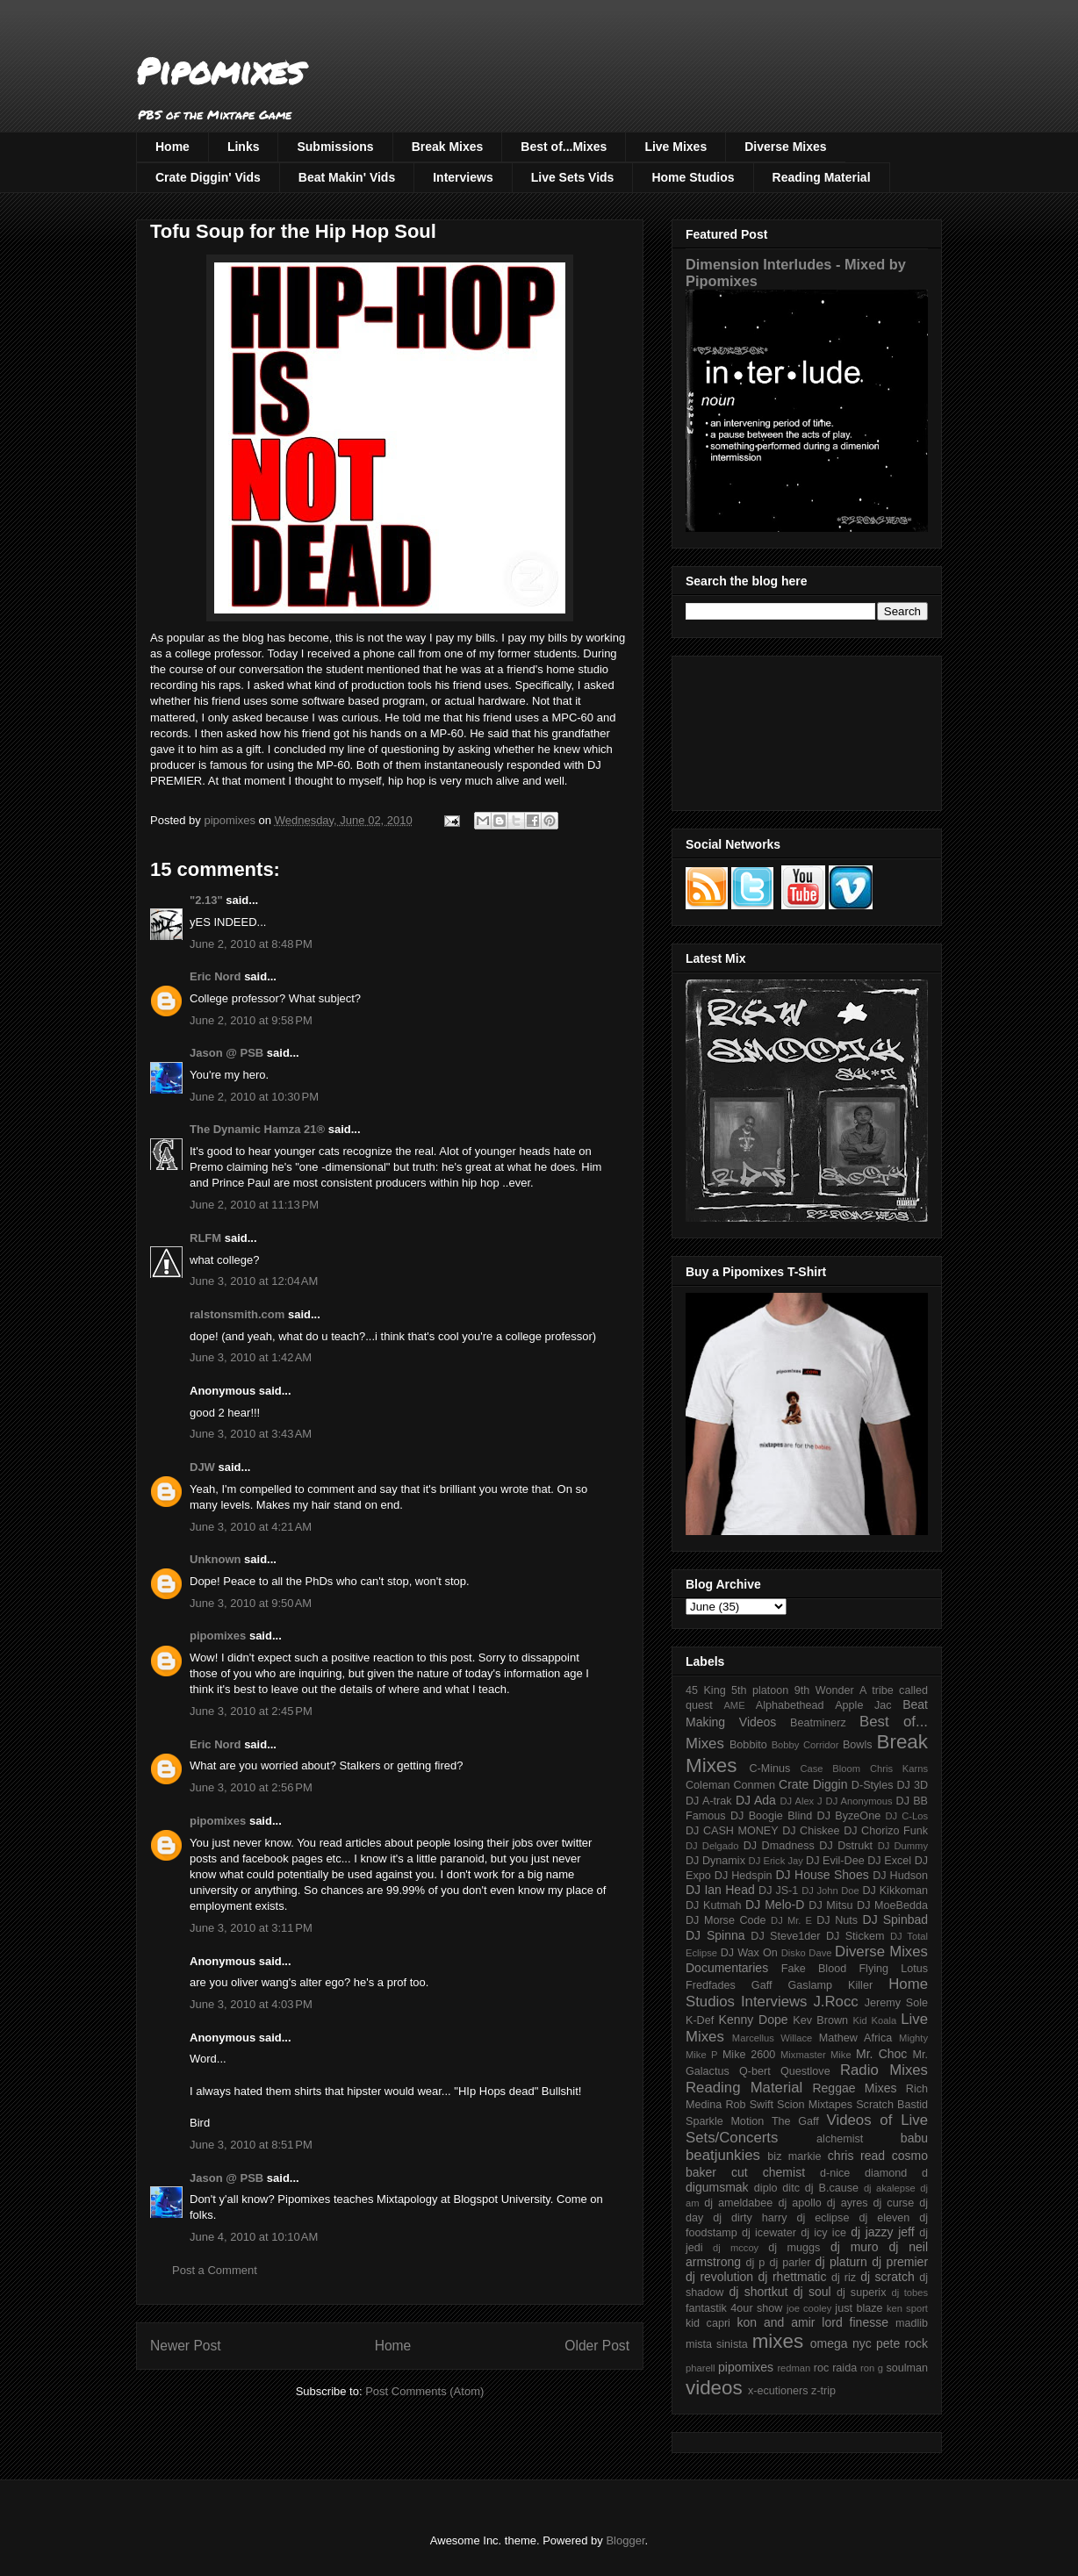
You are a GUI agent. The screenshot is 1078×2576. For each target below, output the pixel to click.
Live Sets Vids (572, 177)
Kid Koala (874, 2020)
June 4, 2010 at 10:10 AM (254, 2236)
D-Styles (873, 1785)
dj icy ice (823, 2233)
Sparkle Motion (725, 2121)
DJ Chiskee (810, 1831)
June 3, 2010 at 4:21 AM (251, 1526)
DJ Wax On (749, 1953)
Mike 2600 (748, 2055)
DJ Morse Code (726, 1920)
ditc (791, 2188)
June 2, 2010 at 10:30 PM (254, 1096)
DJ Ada (756, 1800)
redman (793, 2368)
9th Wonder (824, 1690)
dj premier (900, 2262)
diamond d (896, 2173)
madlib (911, 2323)
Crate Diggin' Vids (208, 177)
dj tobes (909, 2292)
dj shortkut (758, 2292)
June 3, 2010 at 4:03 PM (251, 2004)
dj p (755, 2263)
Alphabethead (790, 1705)
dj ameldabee (738, 2203)
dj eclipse (822, 2218)
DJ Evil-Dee (835, 1861)
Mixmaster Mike (816, 2054)
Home (172, 147)
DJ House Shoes (822, 1875)
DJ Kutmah (713, 1905)
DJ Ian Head (720, 1890)
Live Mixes (675, 147)
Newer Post (185, 2345)
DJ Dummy (903, 1846)
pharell (700, 2368)
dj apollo (799, 2203)
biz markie (794, 2156)
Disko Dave (806, 1953)
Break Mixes (448, 147)
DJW (202, 1467)
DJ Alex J (801, 1801)
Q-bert (755, 2071)
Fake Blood (813, 1968)
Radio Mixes (884, 2070)
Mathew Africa (855, 2038)
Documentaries (727, 1968)
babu (914, 2138)
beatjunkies (723, 2155)
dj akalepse (890, 2188)
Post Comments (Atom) (424, 2391)
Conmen (754, 1785)
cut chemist (768, 2172)
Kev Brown (820, 2020)
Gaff (762, 1985)
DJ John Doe (830, 1890)
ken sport (907, 2308)
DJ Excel (889, 1861)
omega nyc (841, 2343)
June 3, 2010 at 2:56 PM (251, 1787)
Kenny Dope (753, 2020)
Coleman (707, 1785)
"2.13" (206, 900)
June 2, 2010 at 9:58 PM (251, 1020)
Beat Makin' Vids (346, 177)
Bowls (858, 1745)
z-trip (823, 2391)
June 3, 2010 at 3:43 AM (251, 1433)
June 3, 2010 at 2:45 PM (251, 1711)
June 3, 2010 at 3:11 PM (251, 1927)
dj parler (789, 2263)
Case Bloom (830, 1768)
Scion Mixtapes (814, 2105)
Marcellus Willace (772, 2038)
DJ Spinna (715, 1935)
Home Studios (692, 177)
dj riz (843, 2277)
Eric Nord (215, 976)
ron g (871, 2368)
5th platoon (759, 1690)
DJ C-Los (907, 1816)
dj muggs (794, 2248)
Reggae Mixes (854, 2088)
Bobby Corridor (805, 1745)
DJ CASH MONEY (732, 1831)
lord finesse (855, 2322)
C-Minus (769, 1768)
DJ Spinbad (895, 1919)
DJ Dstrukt (846, 1846)
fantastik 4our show (734, 2308)
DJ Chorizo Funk (886, 1831)
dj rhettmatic (792, 2277)
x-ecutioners (778, 2391)
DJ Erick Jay (776, 1860)
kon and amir (776, 2322)
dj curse (894, 2203)
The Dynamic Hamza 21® (257, 1129)
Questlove (805, 2071)
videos (714, 2388)
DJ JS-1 (778, 1890)
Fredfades (711, 1985)
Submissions (335, 147)
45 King (706, 1690)
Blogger (625, 2540)
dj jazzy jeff (882, 2232)
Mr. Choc (881, 2054)
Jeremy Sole (896, 2003)
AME (733, 1705)
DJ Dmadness (779, 1846)
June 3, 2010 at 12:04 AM (254, 1281)
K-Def (700, 2020)
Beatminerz (818, 1723)
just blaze (858, 2308)
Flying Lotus (893, 1968)
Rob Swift (749, 2105)
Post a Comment (214, 2270)
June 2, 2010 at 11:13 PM (254, 1204)
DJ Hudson (900, 1875)
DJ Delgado (712, 1846)
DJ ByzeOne (849, 1816)
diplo (766, 2188)
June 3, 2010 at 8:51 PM (251, 2144)
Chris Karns (899, 1768)
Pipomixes (220, 71)
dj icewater (769, 2233)
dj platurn (841, 2262)
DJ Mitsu (830, 1905)
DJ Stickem (855, 1936)
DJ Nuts (837, 1920)
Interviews (462, 177)
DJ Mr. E (791, 1920)
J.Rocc (835, 2001)
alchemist (839, 2139)
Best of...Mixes (564, 147)
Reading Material (822, 177)
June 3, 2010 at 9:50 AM (251, 1603)
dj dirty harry (750, 2218)
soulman (907, 2368)
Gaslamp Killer (830, 1985)
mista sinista (717, 2344)
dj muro (854, 2247)
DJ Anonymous (859, 1801)
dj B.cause (832, 2188)
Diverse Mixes (785, 147)
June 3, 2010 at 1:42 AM (251, 1357)
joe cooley (809, 2308)
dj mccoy (735, 2247)
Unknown (215, 1559)
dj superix (861, 2292)
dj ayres (847, 2203)
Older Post (596, 2345)
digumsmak (717, 2187)
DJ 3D (912, 1785)
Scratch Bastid (892, 2105)
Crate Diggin (813, 1784)
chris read (856, 2156)
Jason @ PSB (226, 1052)
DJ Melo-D (774, 1905)
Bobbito (748, 1745)
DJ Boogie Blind (771, 1816)
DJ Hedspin (744, 1875)
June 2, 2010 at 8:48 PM (251, 944)
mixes (777, 2341)
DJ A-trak (709, 1801)
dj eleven (884, 2218)
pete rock (902, 2343)
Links (243, 147)
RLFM (205, 1238)
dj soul (812, 2292)
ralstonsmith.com (237, 1314)
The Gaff (795, 2121)
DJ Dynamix (715, 1861)
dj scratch (887, 2277)
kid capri (708, 2323)
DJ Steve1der (785, 1936)
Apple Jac (863, 1705)
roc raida (835, 2368)
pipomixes (218, 1635)
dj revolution (719, 2277)
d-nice (835, 2173)
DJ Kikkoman (895, 1890)
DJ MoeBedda (892, 1905)
